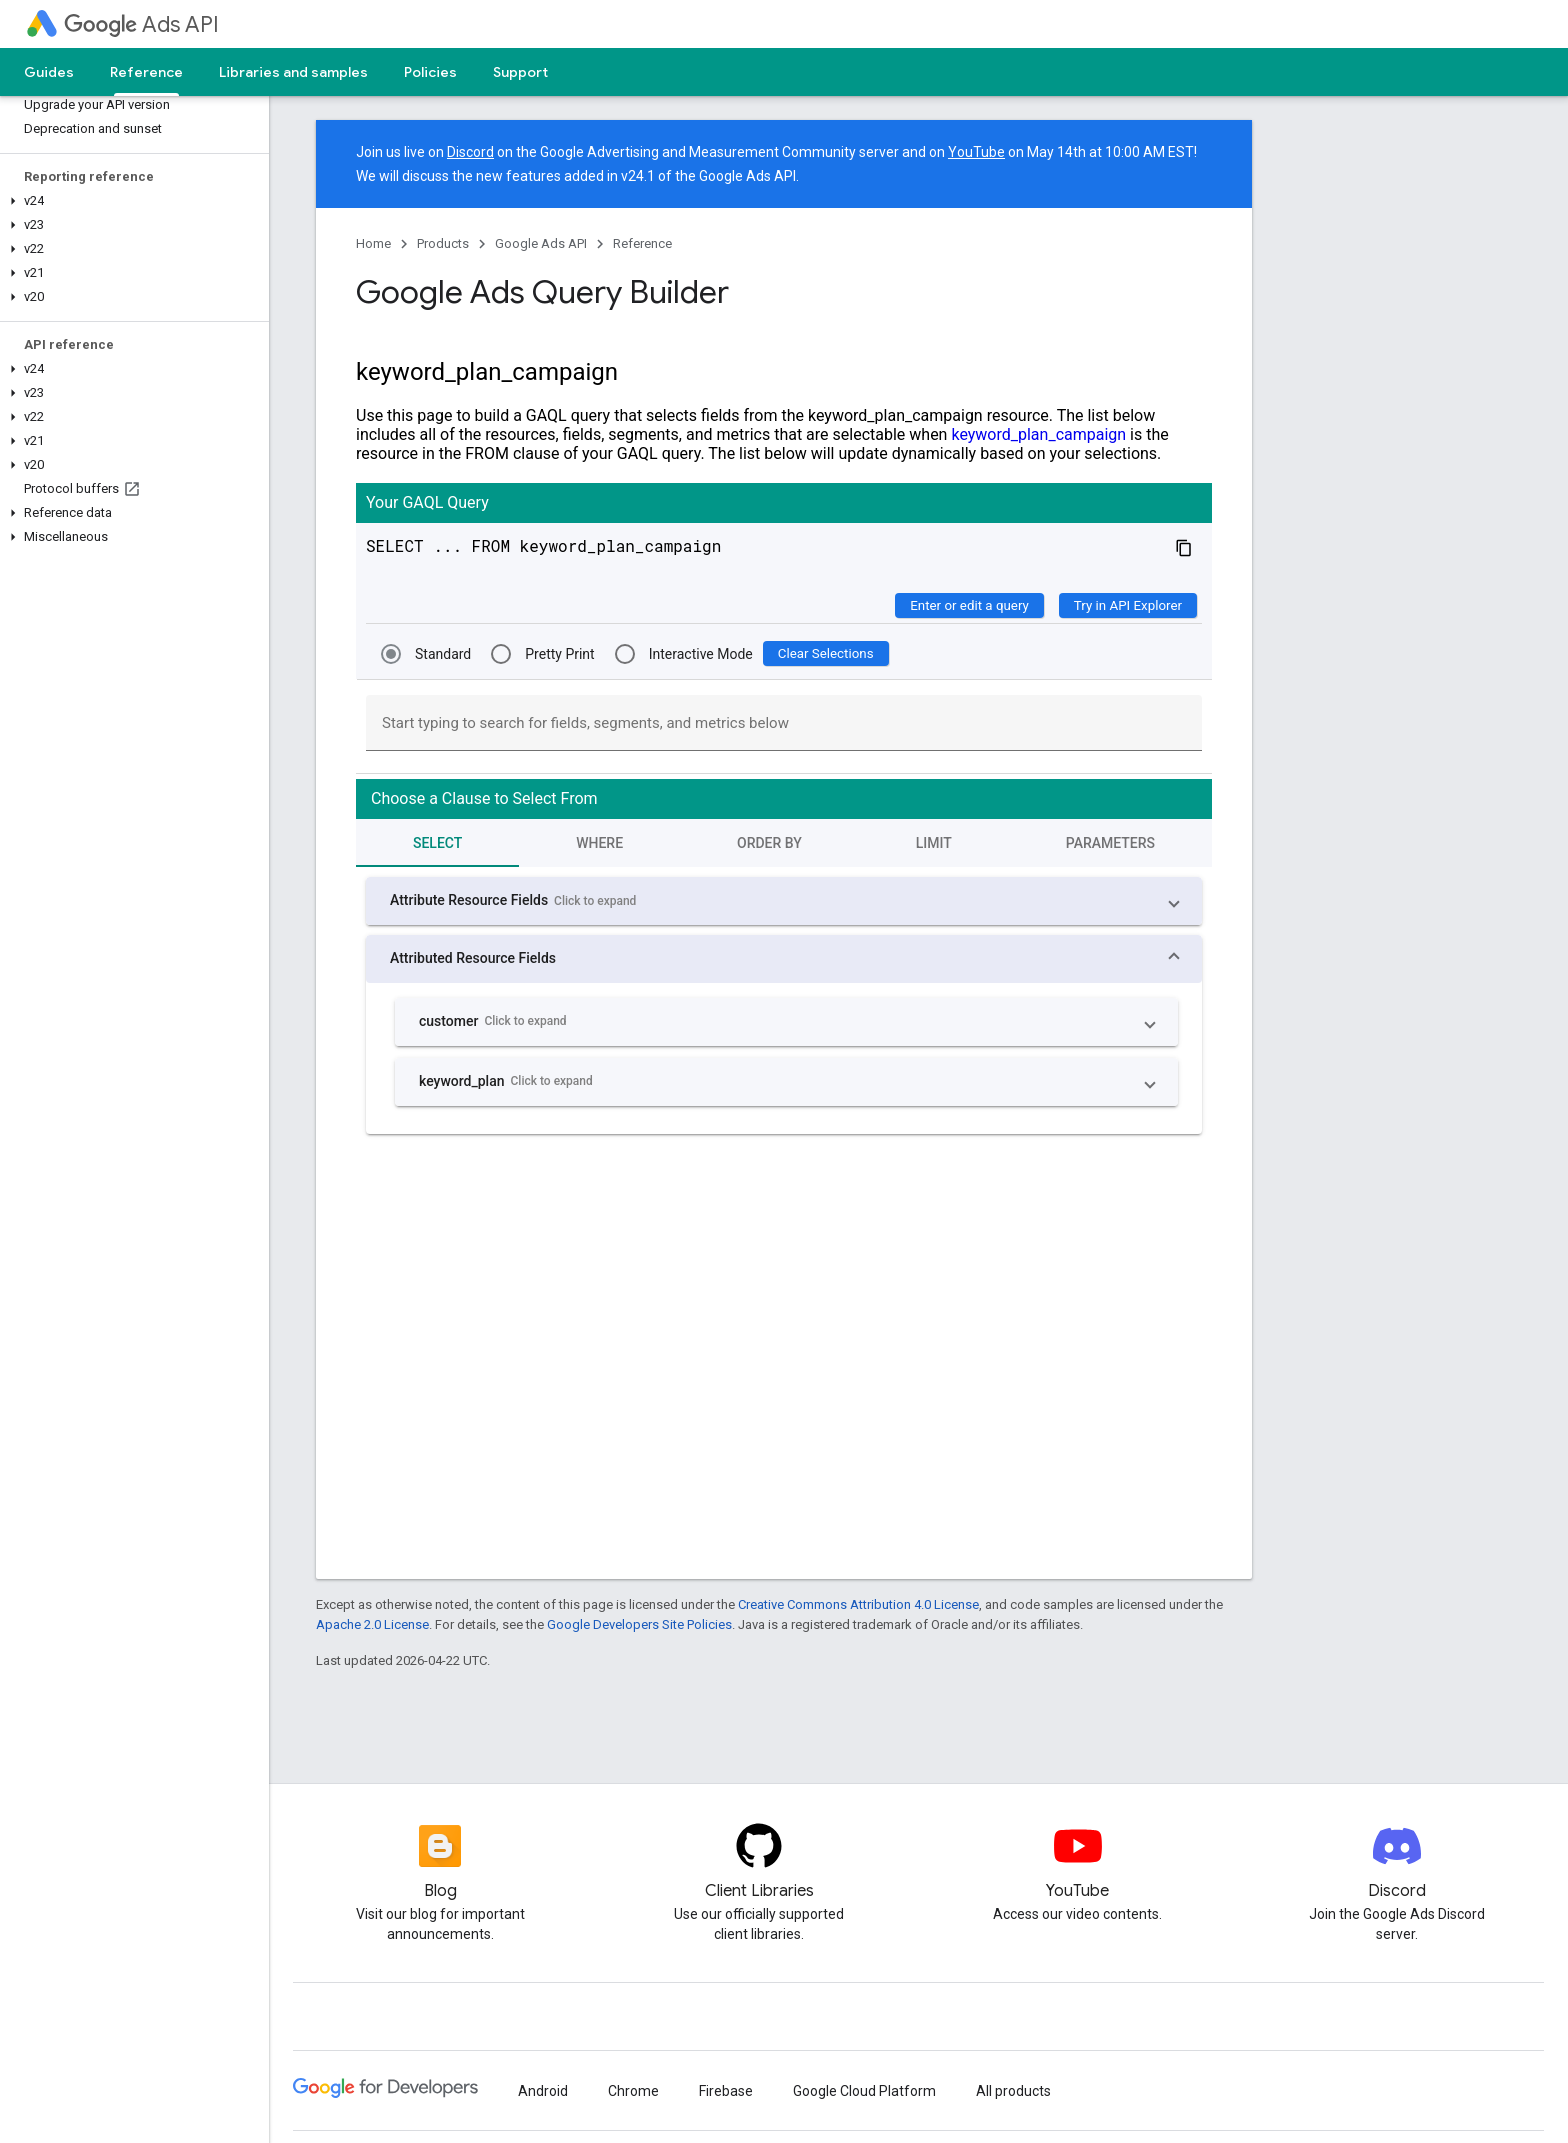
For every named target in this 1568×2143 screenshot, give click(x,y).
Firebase (726, 2091)
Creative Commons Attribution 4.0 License (858, 1604)
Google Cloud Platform (864, 2091)
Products (443, 243)
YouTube (976, 152)
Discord (470, 152)
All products (1013, 2091)
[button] (130, 201)
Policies (430, 72)
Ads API (141, 24)
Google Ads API (541, 243)
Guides (49, 72)
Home (373, 243)
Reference (642, 243)
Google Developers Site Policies (639, 1624)
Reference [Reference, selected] (146, 72)
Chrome (633, 2091)
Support (520, 72)
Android (543, 2091)
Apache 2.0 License (372, 1624)
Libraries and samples (293, 72)
